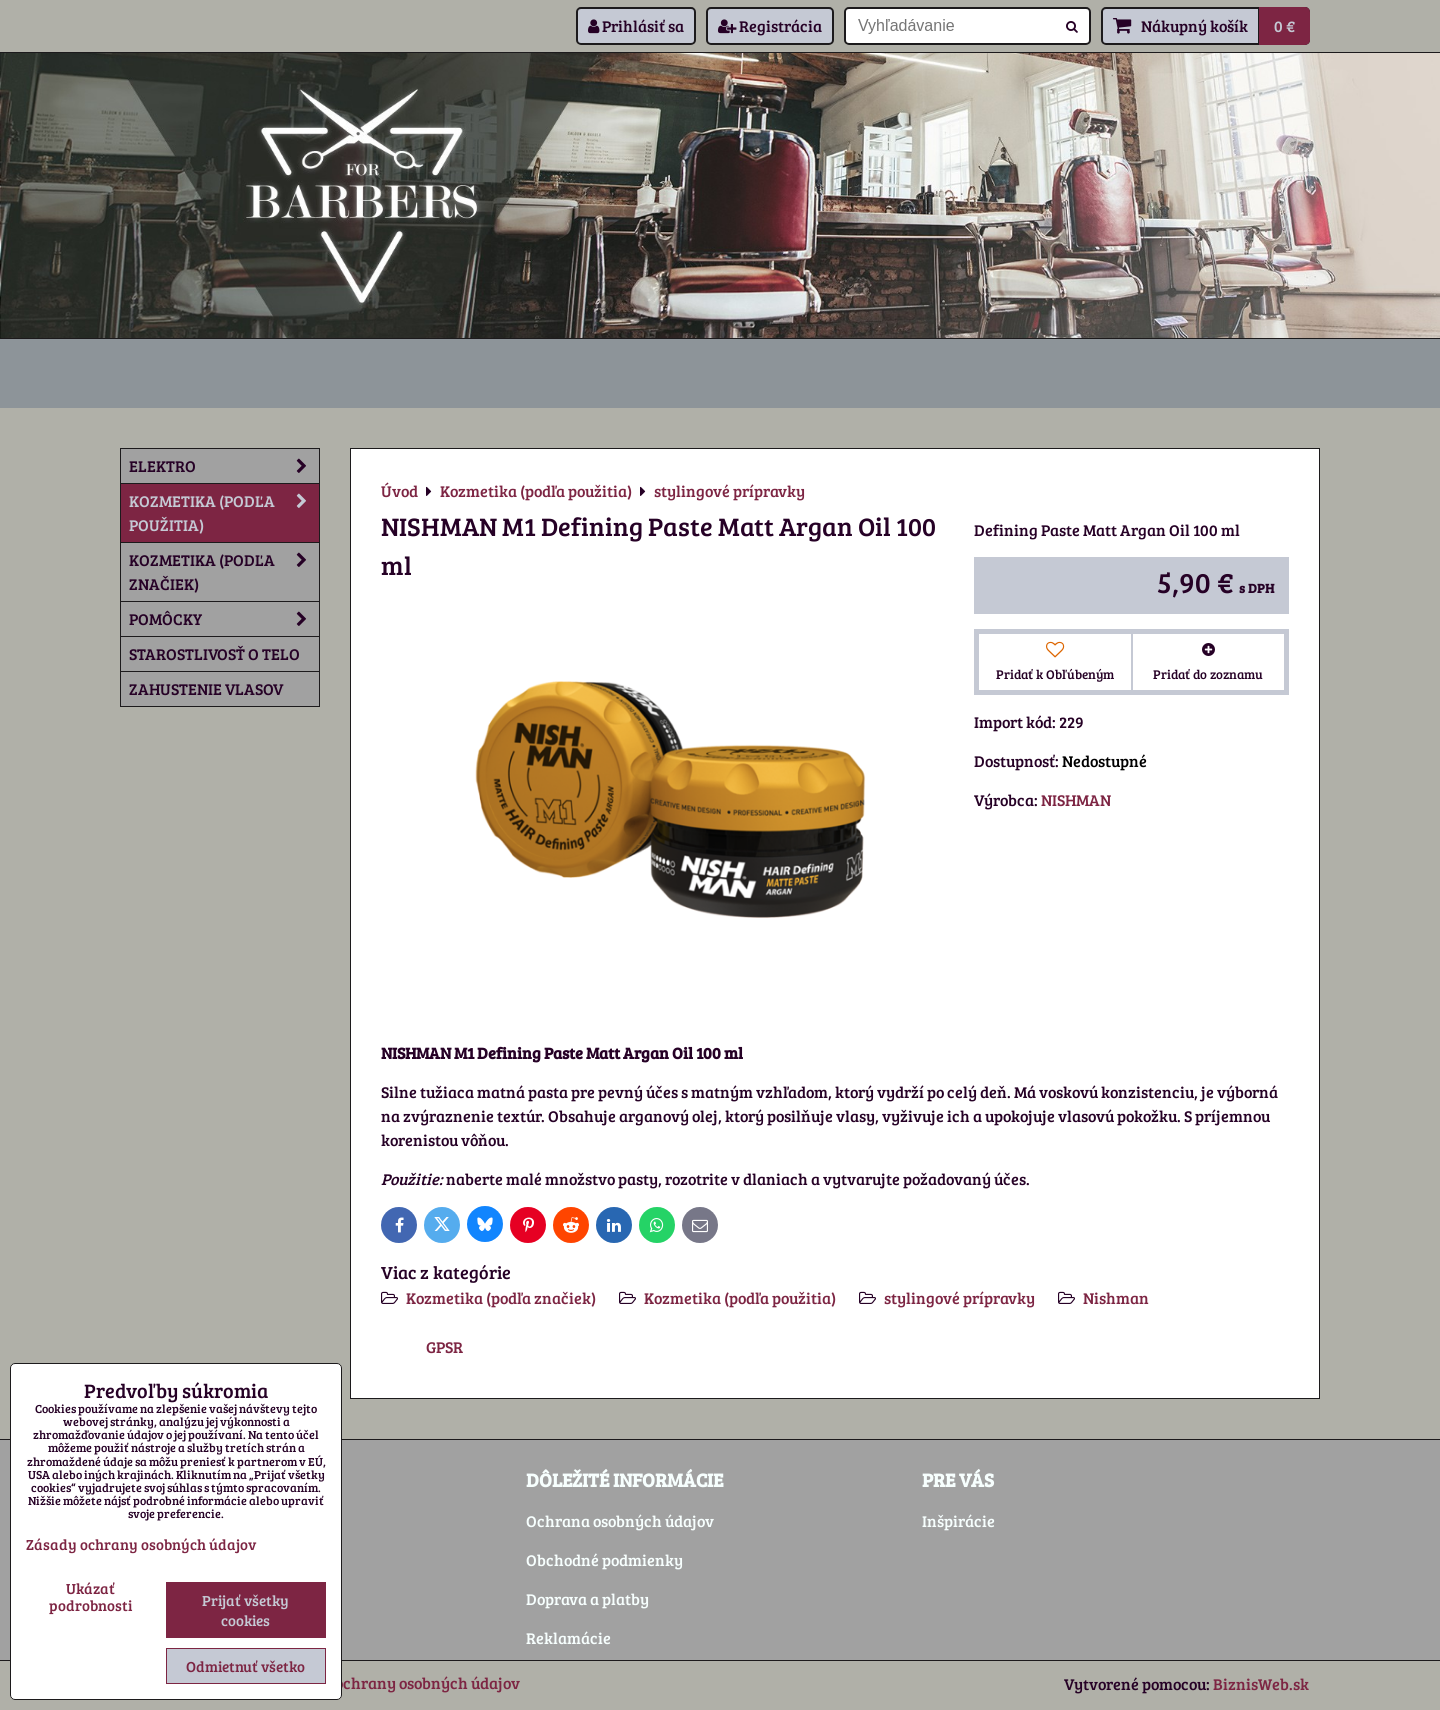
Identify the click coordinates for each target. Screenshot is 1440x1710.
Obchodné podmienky (604, 1559)
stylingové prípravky (959, 1297)
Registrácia (770, 25)
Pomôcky (224, 619)
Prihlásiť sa (636, 25)
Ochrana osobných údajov (620, 1520)
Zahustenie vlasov (206, 688)
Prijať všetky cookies (245, 1610)
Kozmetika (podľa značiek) (501, 1297)
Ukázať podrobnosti (90, 1596)
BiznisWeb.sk (1261, 1683)
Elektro (224, 466)
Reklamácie (568, 1637)
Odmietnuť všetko (245, 1666)
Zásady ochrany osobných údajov (400, 1682)
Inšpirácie (958, 1520)
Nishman (1116, 1297)
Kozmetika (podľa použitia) (740, 1297)
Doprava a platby (587, 1598)
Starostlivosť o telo (214, 653)
